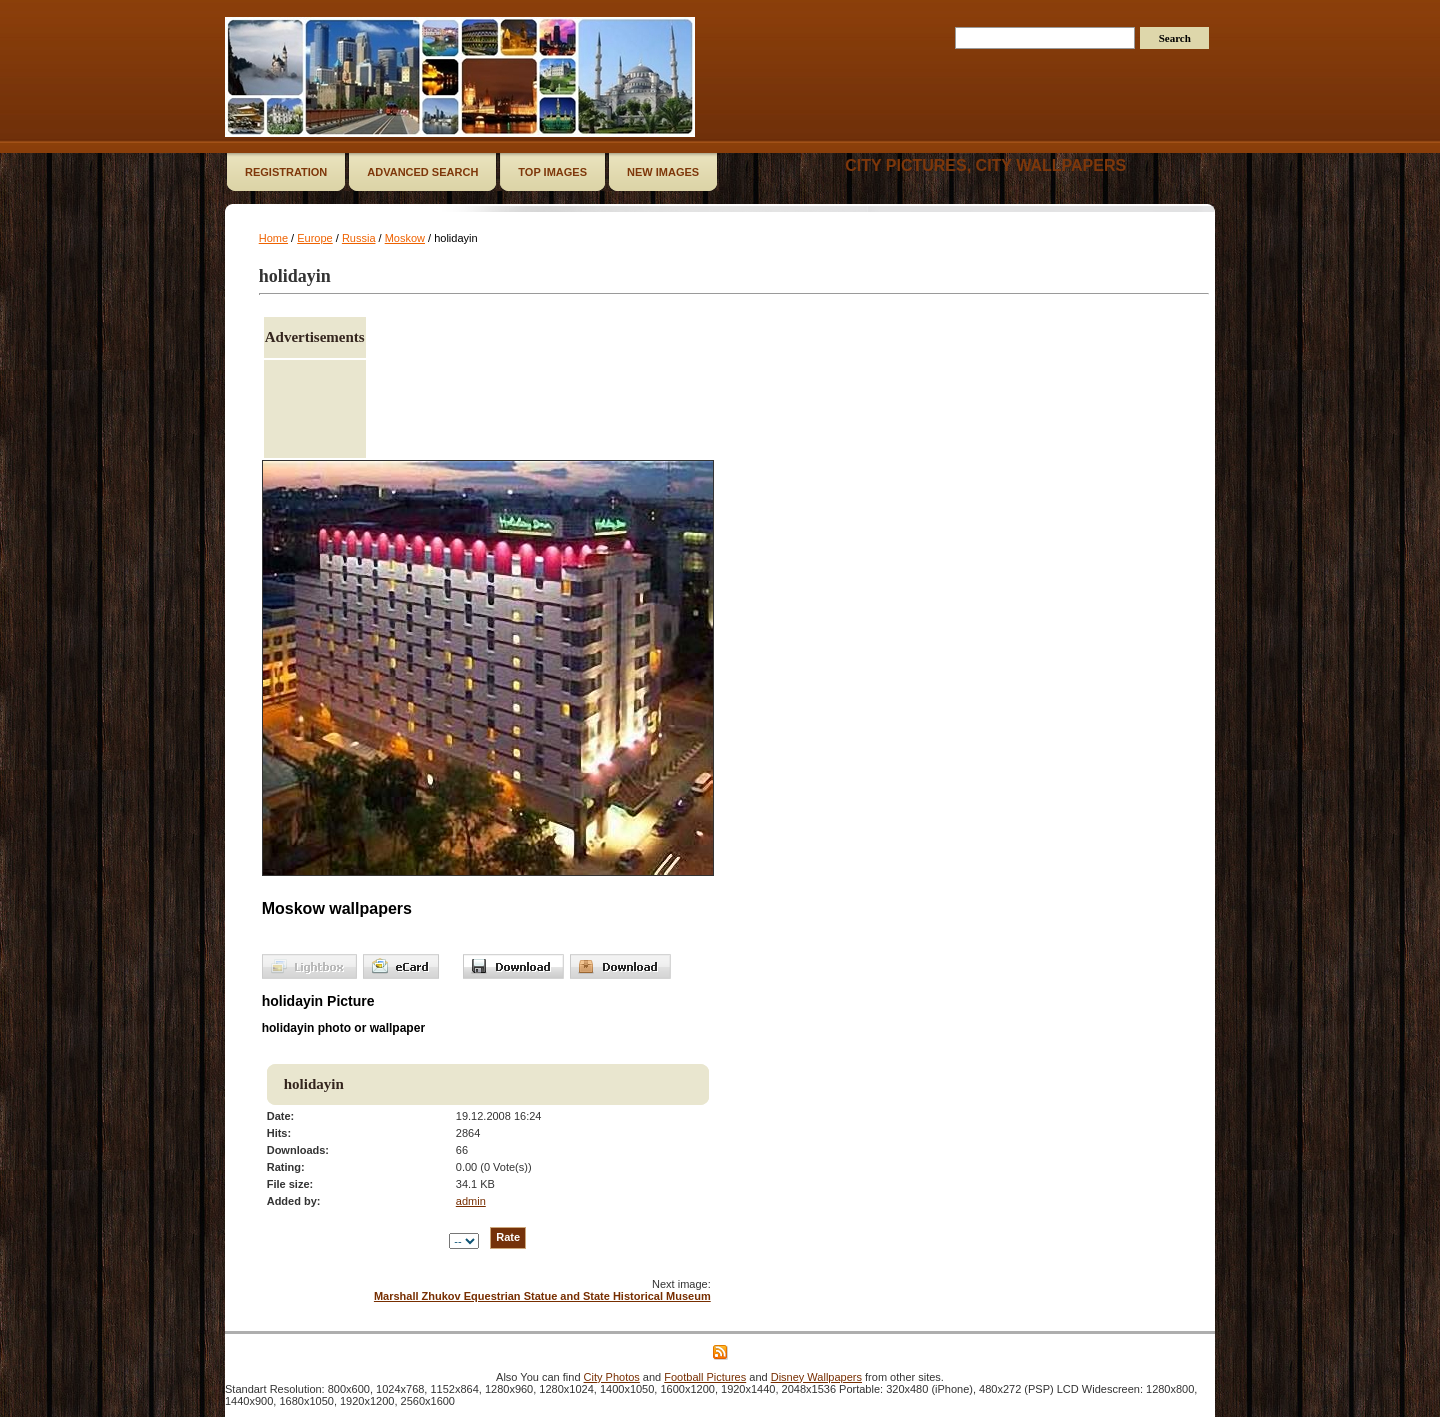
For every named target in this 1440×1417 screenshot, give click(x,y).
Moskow (405, 238)
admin (471, 1201)
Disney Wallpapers (816, 1377)
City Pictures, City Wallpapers (985, 165)
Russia (359, 238)
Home (273, 238)
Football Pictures (705, 1377)
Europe (314, 238)
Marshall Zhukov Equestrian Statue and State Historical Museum (542, 1296)
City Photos (612, 1377)
